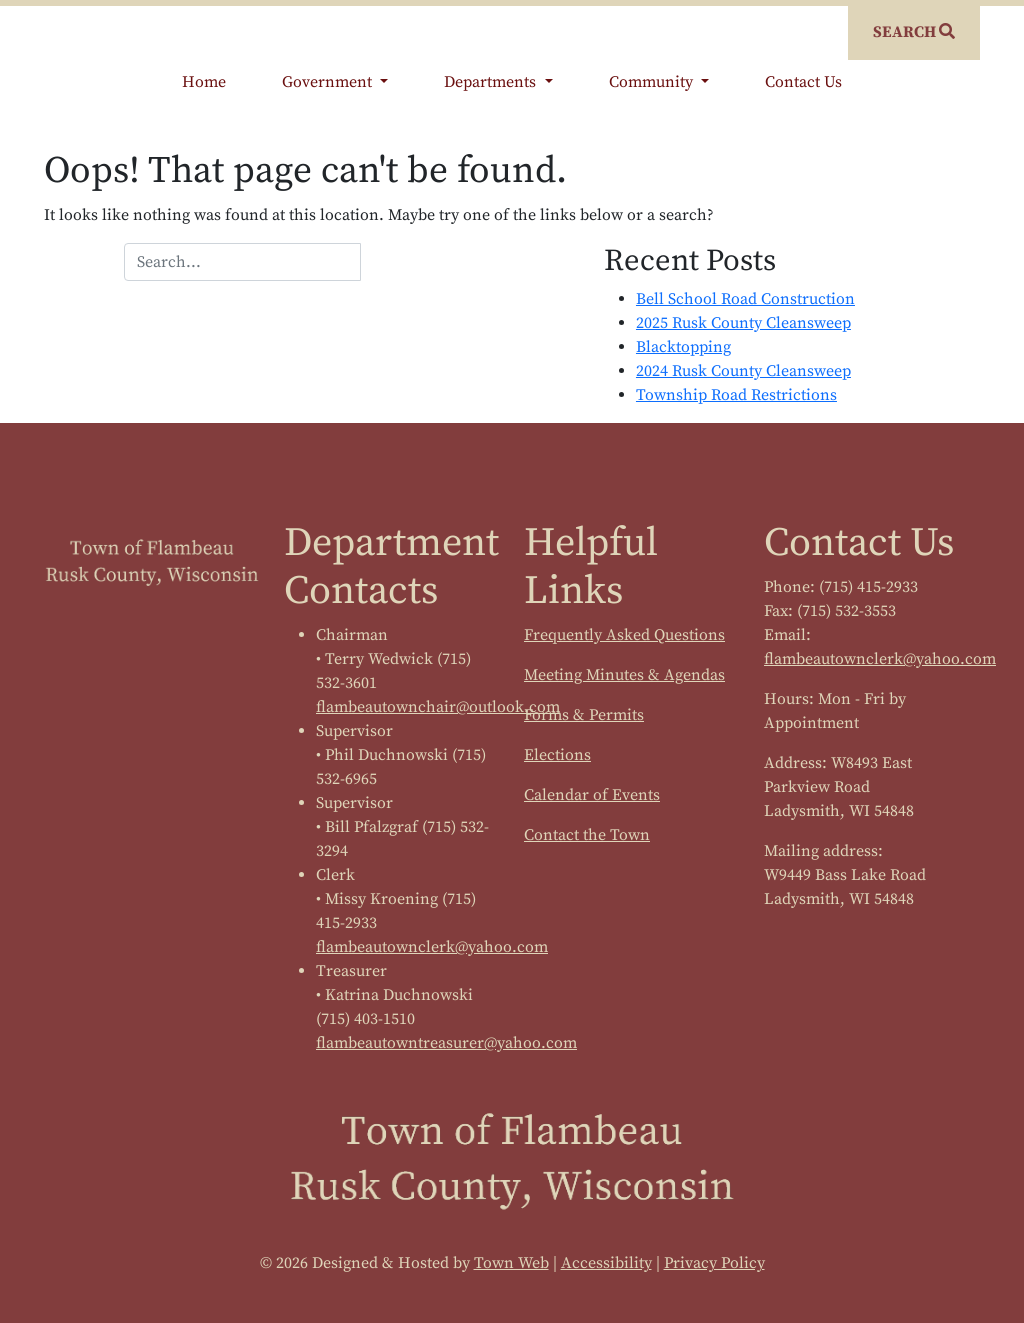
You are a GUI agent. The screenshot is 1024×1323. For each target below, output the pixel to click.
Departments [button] (492, 82)
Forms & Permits (584, 715)
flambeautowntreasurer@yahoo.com (446, 1043)
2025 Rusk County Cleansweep (743, 323)
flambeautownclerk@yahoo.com (432, 947)
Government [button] (329, 82)
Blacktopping (683, 347)
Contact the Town (587, 835)
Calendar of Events (592, 795)
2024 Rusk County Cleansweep (743, 371)
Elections (557, 755)
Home (204, 82)
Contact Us (803, 82)
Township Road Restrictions (736, 395)
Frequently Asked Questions (624, 635)
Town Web (511, 1263)
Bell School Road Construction (745, 299)
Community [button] (653, 82)
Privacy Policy (714, 1263)
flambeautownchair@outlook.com (438, 707)
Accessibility (606, 1263)
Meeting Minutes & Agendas (624, 675)
